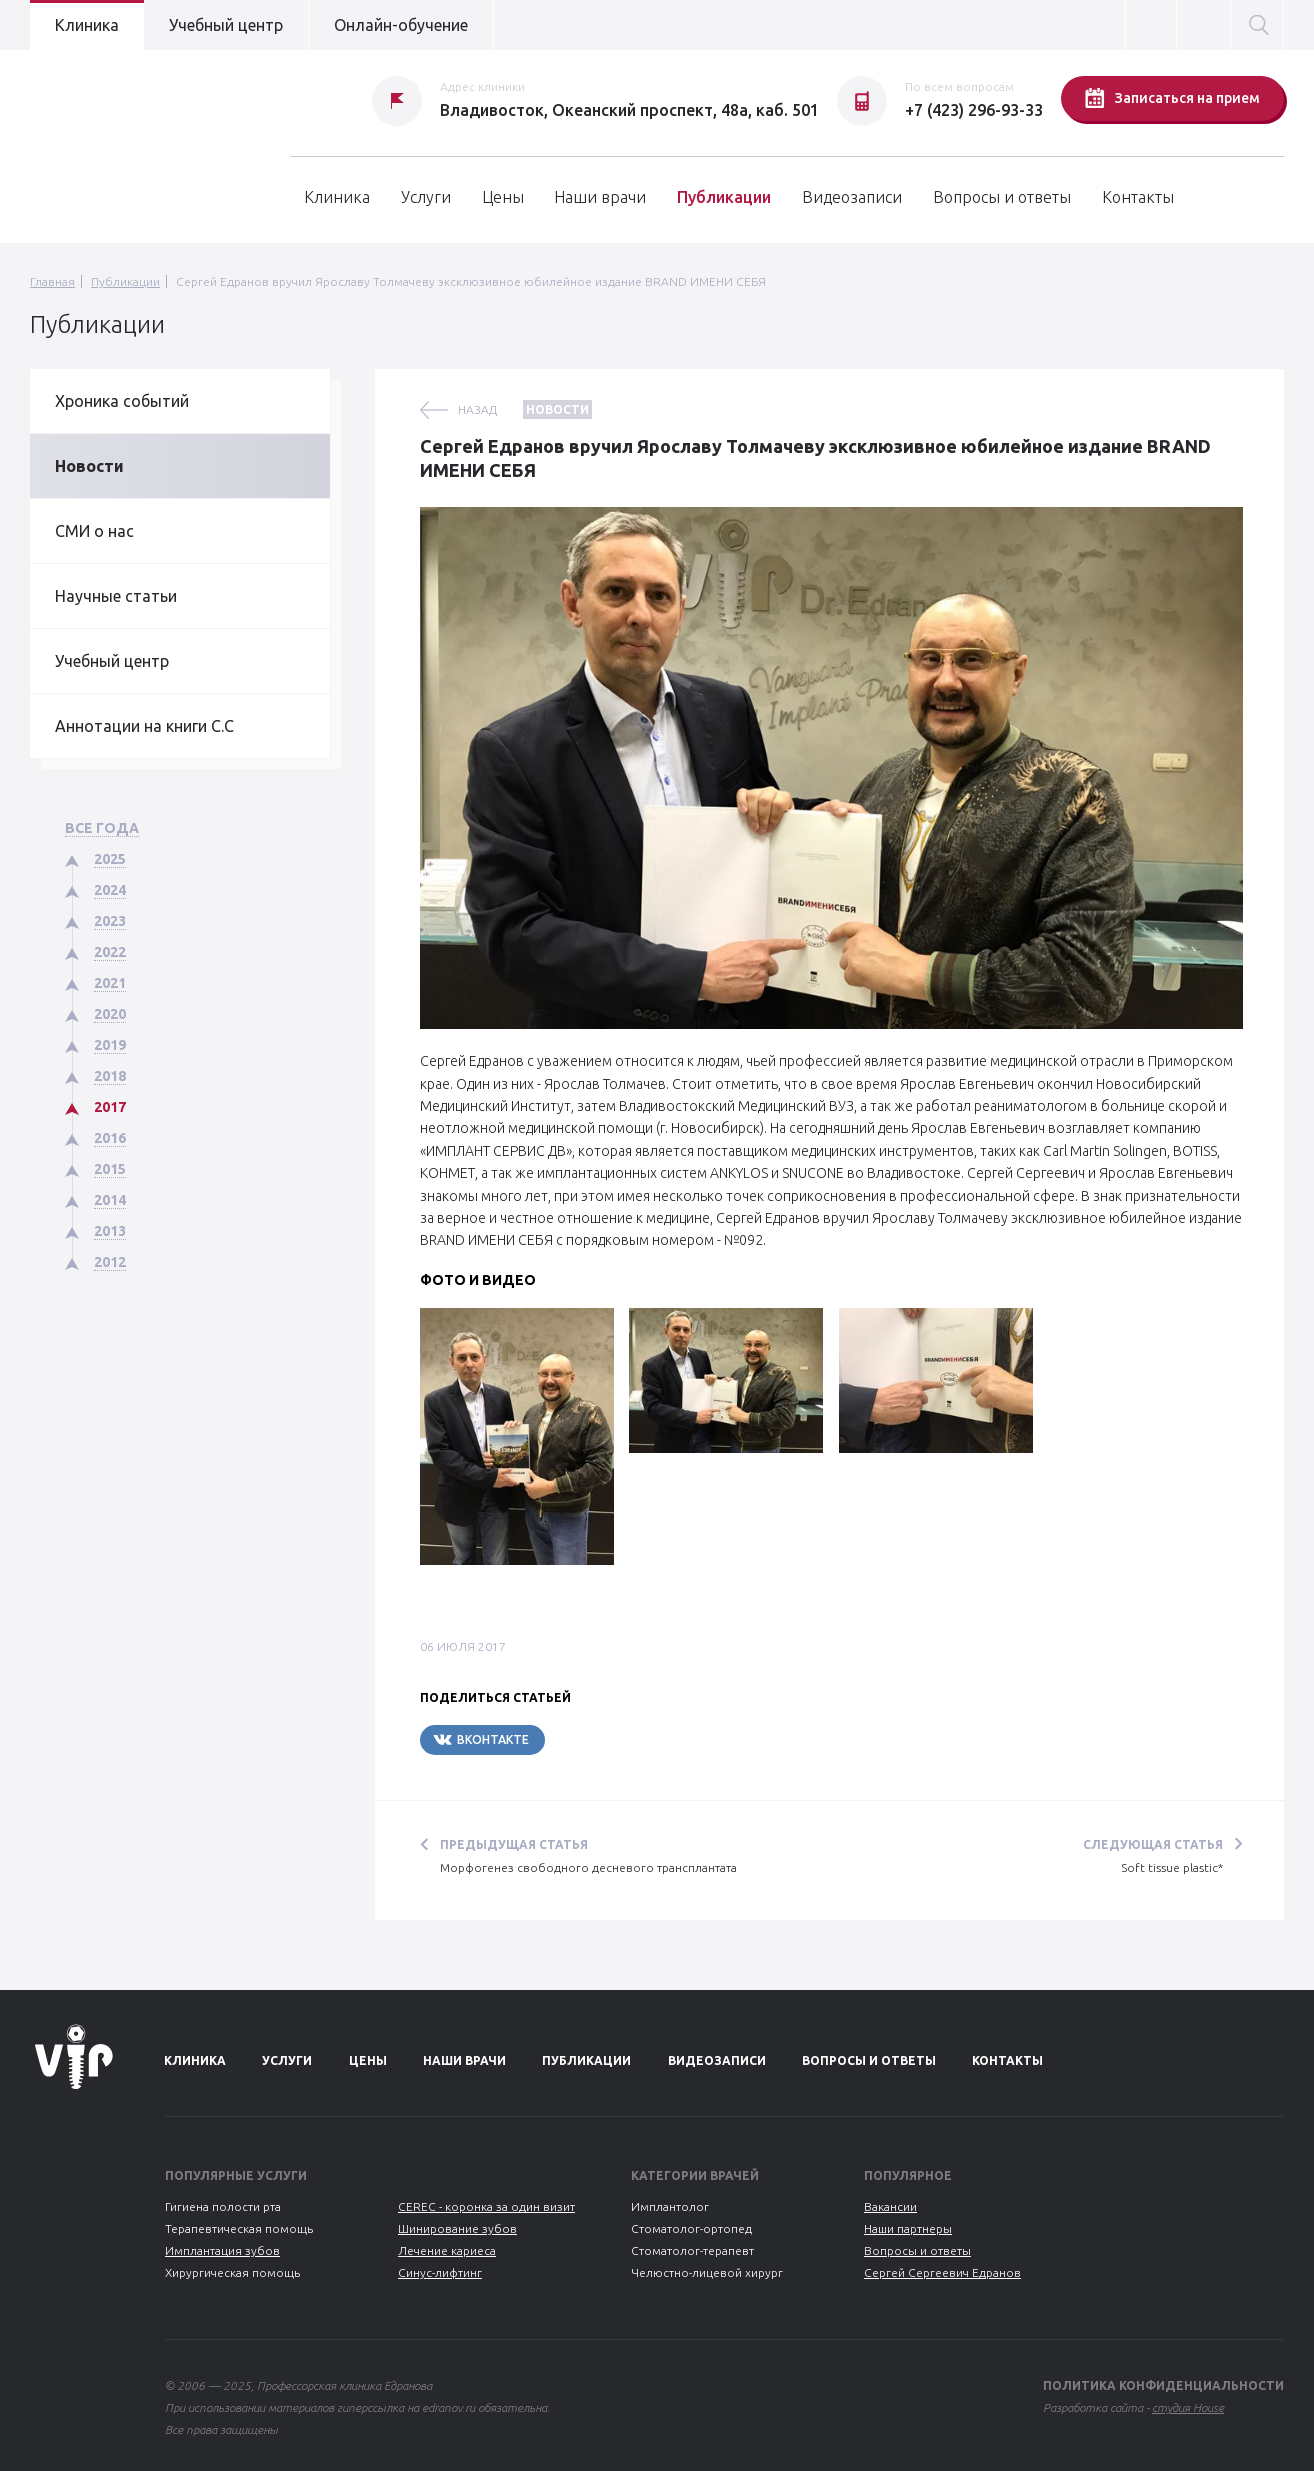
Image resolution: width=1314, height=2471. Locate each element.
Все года (102, 828)
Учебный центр (226, 25)
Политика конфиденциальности (1163, 2385)
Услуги (426, 197)
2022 (110, 952)
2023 (110, 921)
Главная (52, 281)
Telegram (605, 1739)
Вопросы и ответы (1002, 197)
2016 (110, 1138)
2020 (110, 1014)
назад (477, 409)
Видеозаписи (852, 197)
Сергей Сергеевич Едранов (942, 2272)
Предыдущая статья (514, 1844)
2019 (110, 1045)
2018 (110, 1076)
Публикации (724, 197)
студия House (1188, 2407)
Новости (89, 466)
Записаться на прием (1172, 98)
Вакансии (890, 2206)
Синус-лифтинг (440, 2272)
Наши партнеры (908, 2228)
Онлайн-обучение (401, 25)
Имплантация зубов (222, 2250)
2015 (110, 1169)
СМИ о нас (94, 531)
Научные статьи (116, 596)
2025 (110, 859)
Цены (503, 197)
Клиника (87, 25)
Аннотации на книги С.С (144, 726)
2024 (110, 890)
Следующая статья (1153, 1844)
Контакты (1138, 197)
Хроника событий (122, 401)
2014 (110, 1200)
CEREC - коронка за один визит (486, 2206)
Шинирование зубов (457, 2228)
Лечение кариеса (447, 2250)
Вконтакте (480, 1739)
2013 (110, 1231)
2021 (110, 983)
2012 (110, 1262)
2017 (110, 1107)
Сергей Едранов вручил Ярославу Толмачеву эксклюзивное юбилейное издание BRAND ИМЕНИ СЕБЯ (471, 281)
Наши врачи (600, 197)
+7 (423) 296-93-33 (974, 110)
